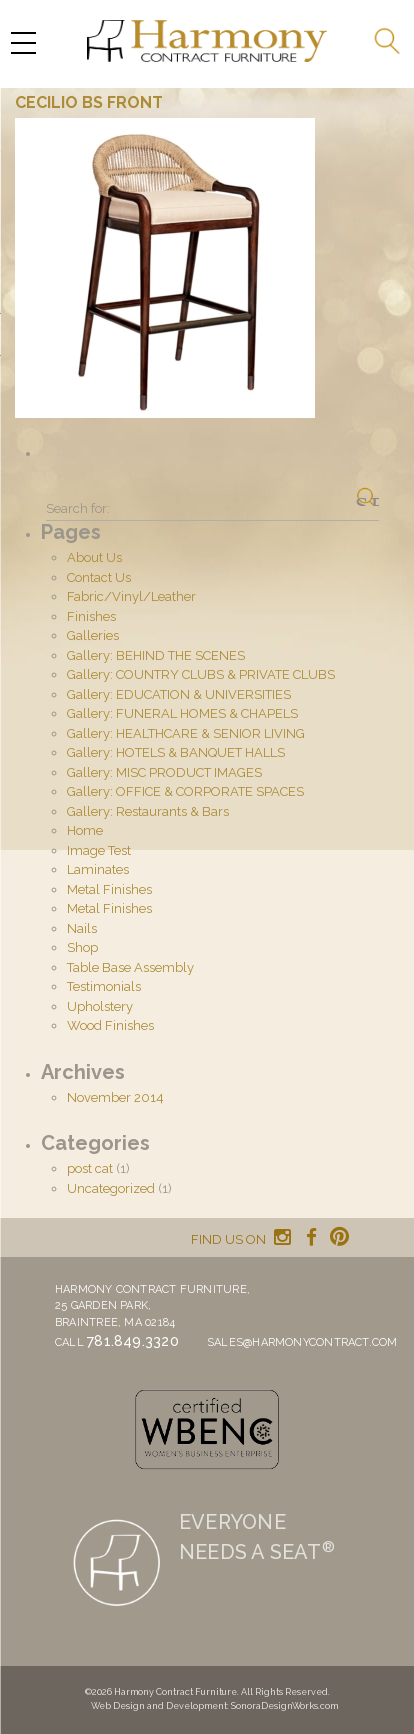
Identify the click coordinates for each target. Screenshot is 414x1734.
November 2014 (115, 1097)
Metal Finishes (109, 889)
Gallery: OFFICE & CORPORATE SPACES (185, 791)
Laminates (98, 869)
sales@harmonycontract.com (302, 1342)
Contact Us (99, 577)
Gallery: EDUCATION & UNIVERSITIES (179, 694)
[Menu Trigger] (23, 42)
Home (85, 830)
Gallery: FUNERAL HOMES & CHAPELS (182, 713)
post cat (90, 1168)
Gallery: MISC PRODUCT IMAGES (164, 772)
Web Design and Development (159, 1706)
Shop (82, 947)
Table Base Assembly (130, 967)
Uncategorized (111, 1188)
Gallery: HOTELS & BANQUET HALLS (176, 752)
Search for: (78, 508)
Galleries (93, 635)
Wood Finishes (110, 1025)
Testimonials (104, 986)
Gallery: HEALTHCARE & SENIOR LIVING (186, 733)
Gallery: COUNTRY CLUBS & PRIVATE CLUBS (201, 674)
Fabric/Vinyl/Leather (131, 596)
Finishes (91, 616)
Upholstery (100, 1006)
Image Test (99, 850)
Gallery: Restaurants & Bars (148, 811)
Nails (82, 928)
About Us (94, 557)
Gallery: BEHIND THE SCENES (156, 655)
